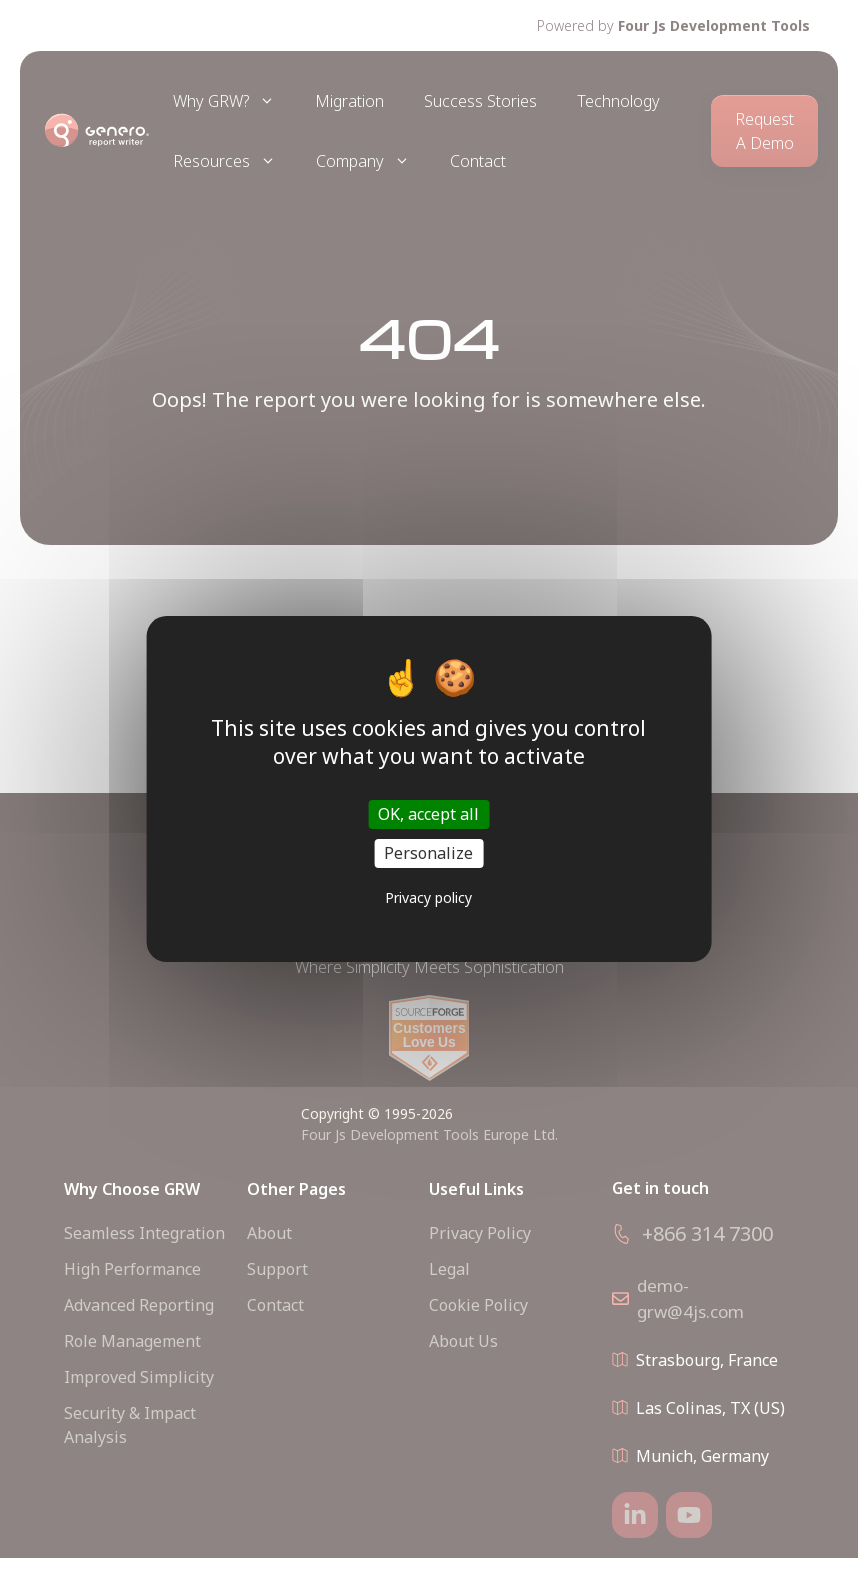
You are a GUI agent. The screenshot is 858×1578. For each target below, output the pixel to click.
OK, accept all (428, 814)
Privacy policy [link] (428, 897)
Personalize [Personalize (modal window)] (428, 853)
